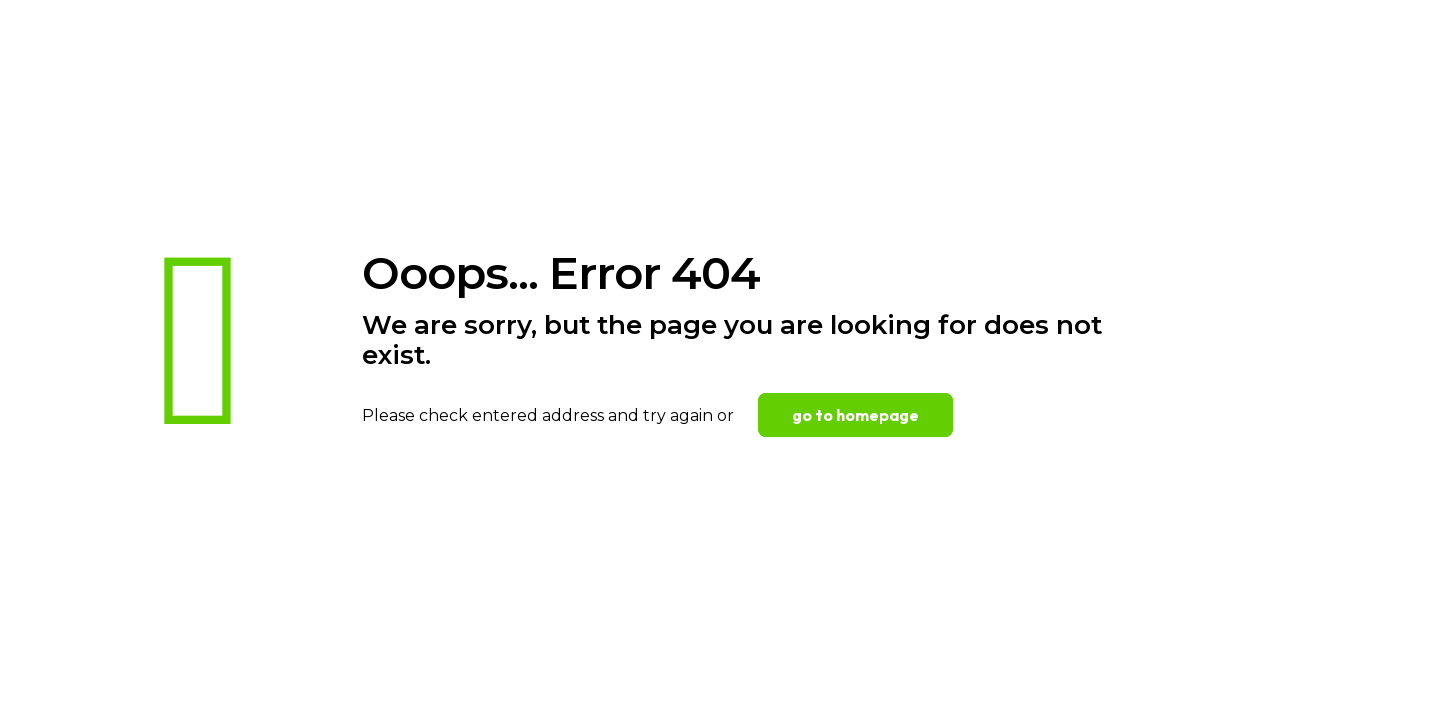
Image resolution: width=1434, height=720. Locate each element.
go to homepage (855, 415)
